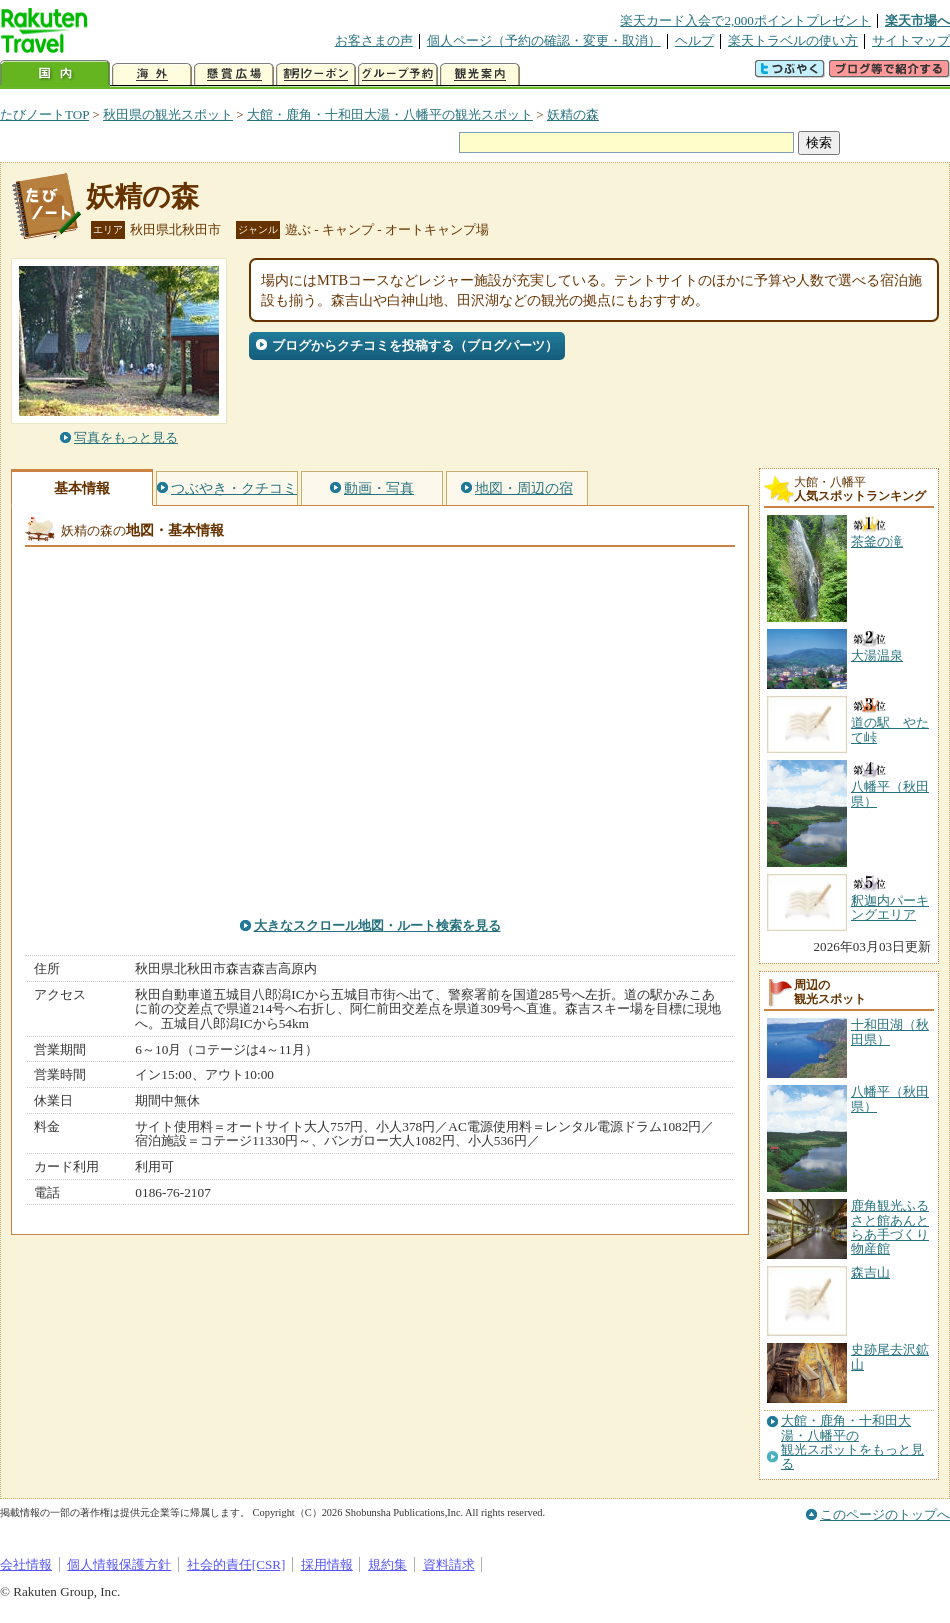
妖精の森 (573, 114)
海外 (152, 74)
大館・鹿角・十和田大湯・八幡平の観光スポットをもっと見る (852, 1442)
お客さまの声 (374, 40)
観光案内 (480, 74)
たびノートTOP (44, 114)
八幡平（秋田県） (890, 1098)
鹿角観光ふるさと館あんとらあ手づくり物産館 (890, 1227)
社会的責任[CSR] (236, 1564)
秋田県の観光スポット (168, 114)
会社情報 (26, 1564)
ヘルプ (694, 40)
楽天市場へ (917, 20)
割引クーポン (316, 74)
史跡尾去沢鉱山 (890, 1356)
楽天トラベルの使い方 (793, 40)
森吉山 (870, 1272)
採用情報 (327, 1564)
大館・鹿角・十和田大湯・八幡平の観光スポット (390, 114)
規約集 (387, 1564)
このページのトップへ (885, 1514)
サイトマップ (911, 40)
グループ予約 (398, 74)
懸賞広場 (234, 74)
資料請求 (449, 1564)
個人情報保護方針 (119, 1564)
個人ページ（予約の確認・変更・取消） (544, 40)
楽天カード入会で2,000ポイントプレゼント (745, 20)
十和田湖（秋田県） (890, 1031)
